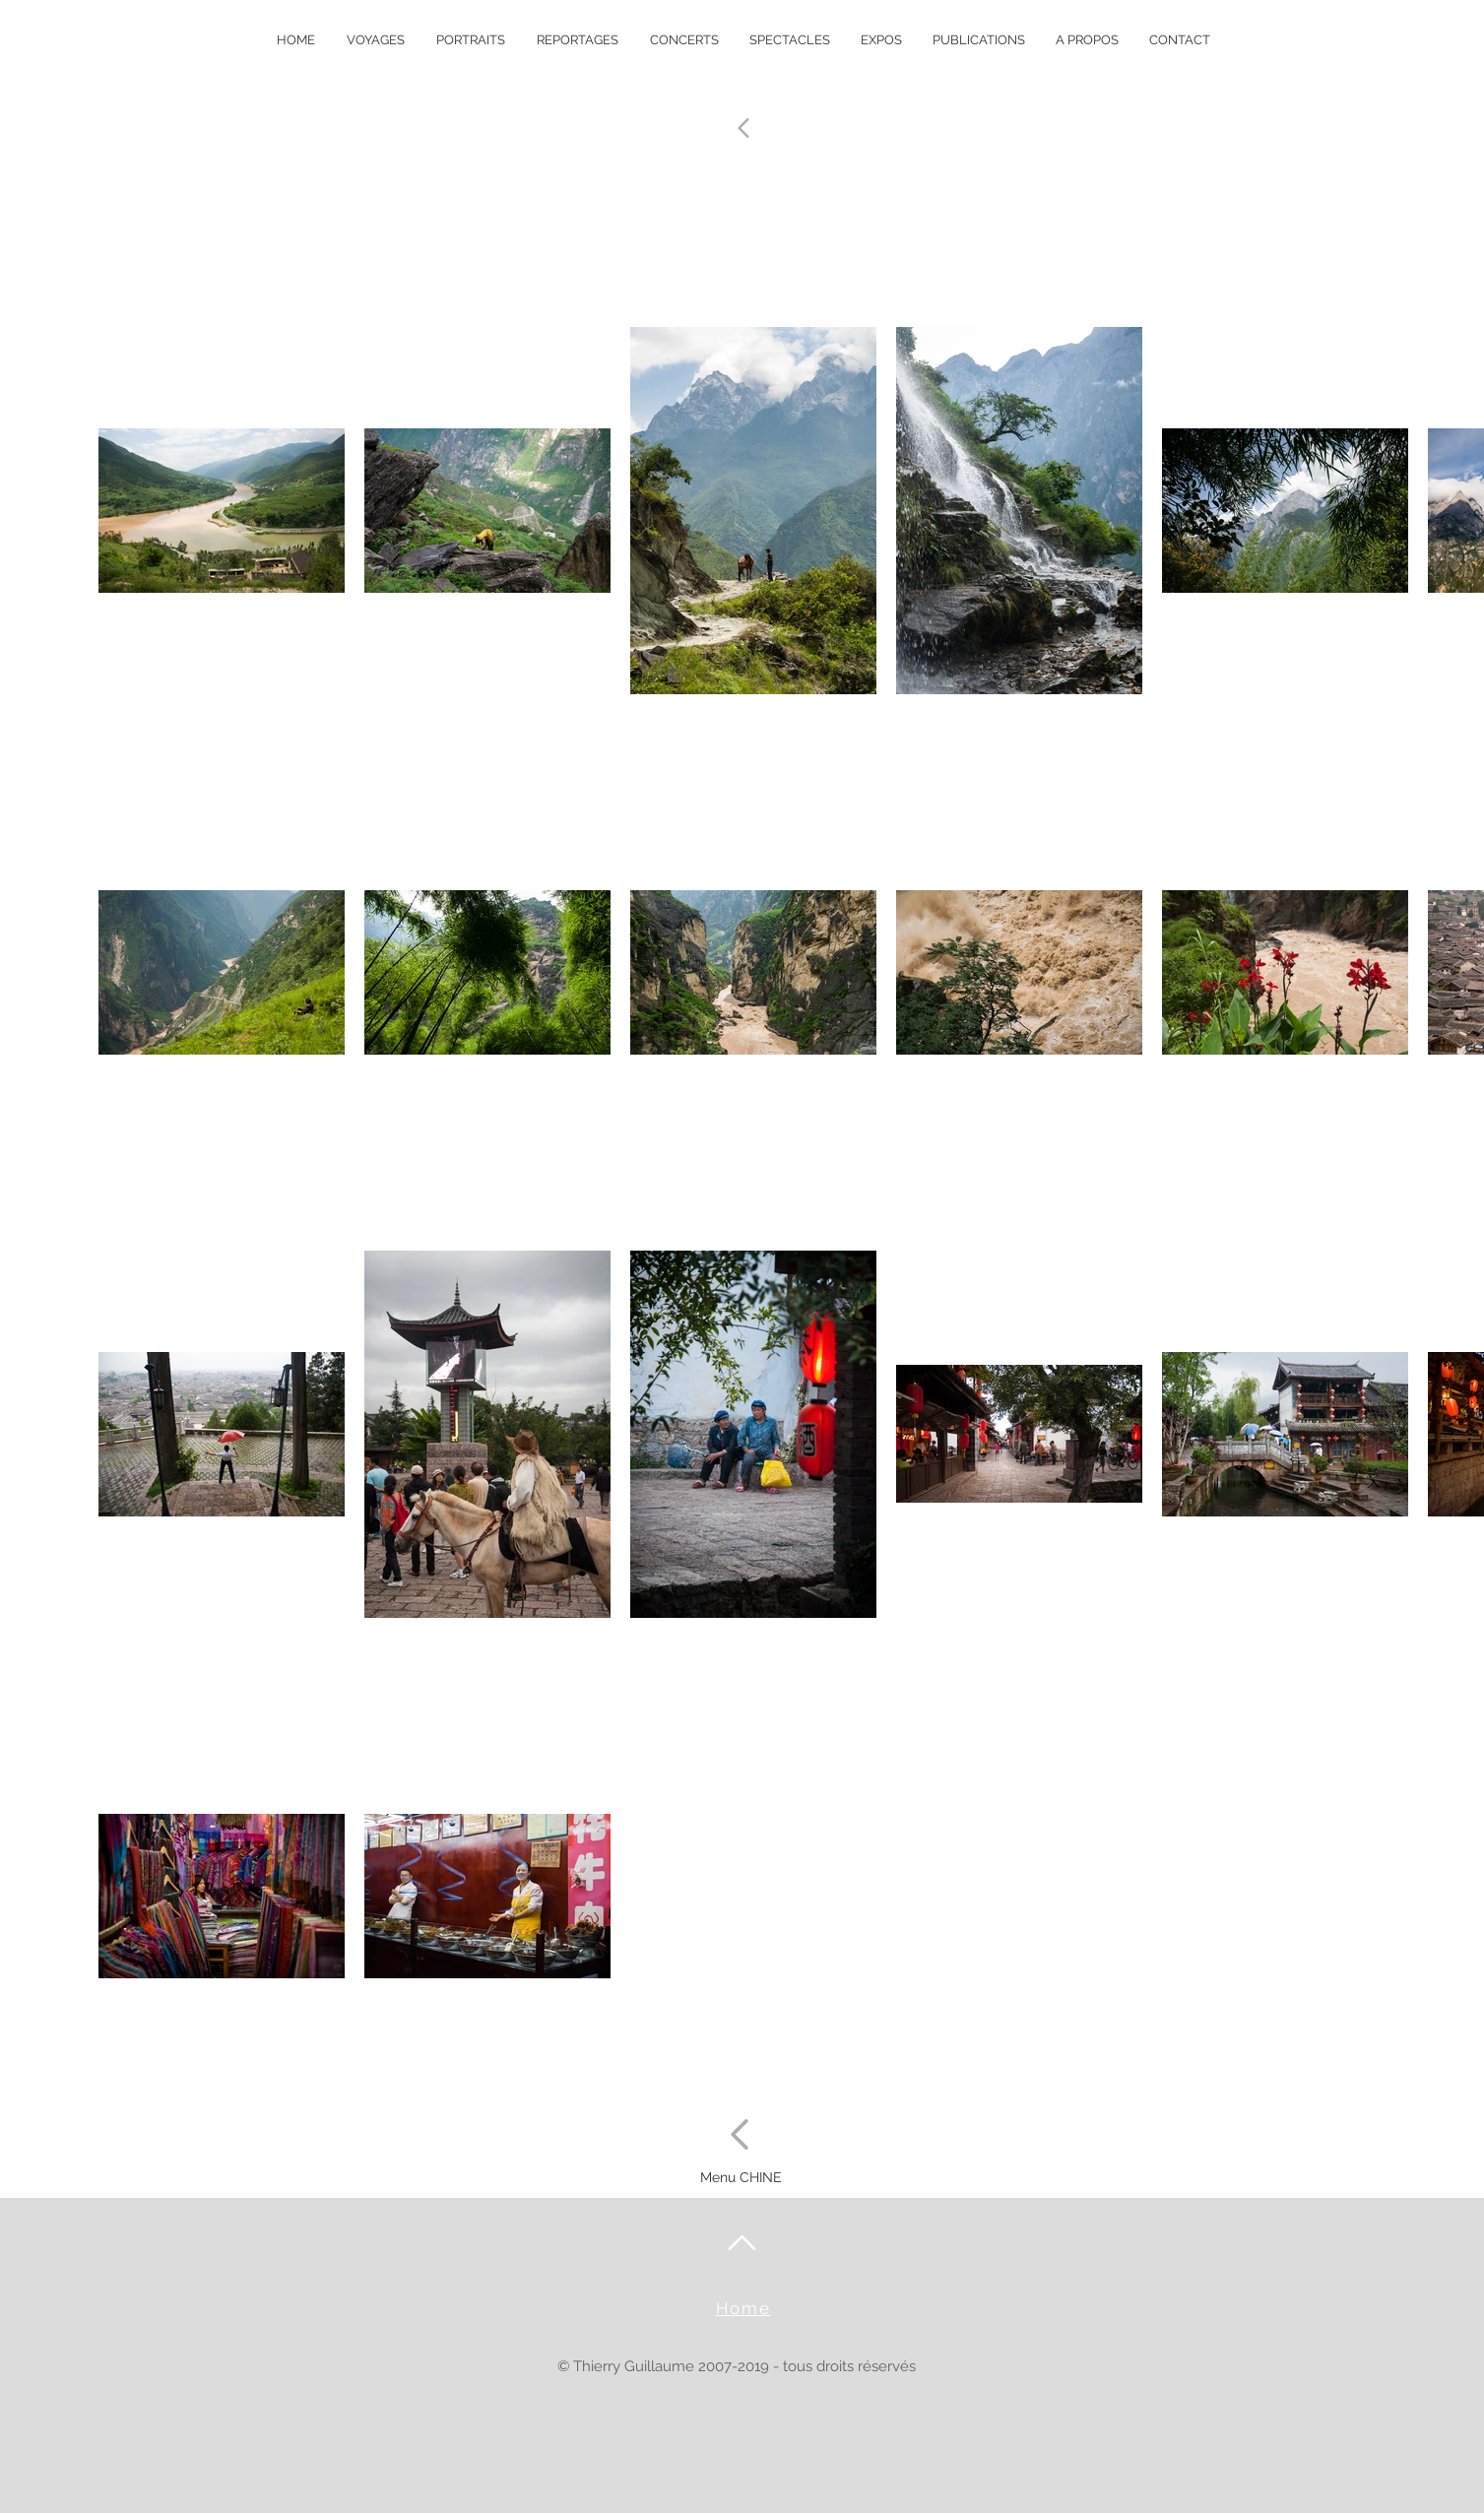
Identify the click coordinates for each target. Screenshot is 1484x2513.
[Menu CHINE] (741, 2178)
